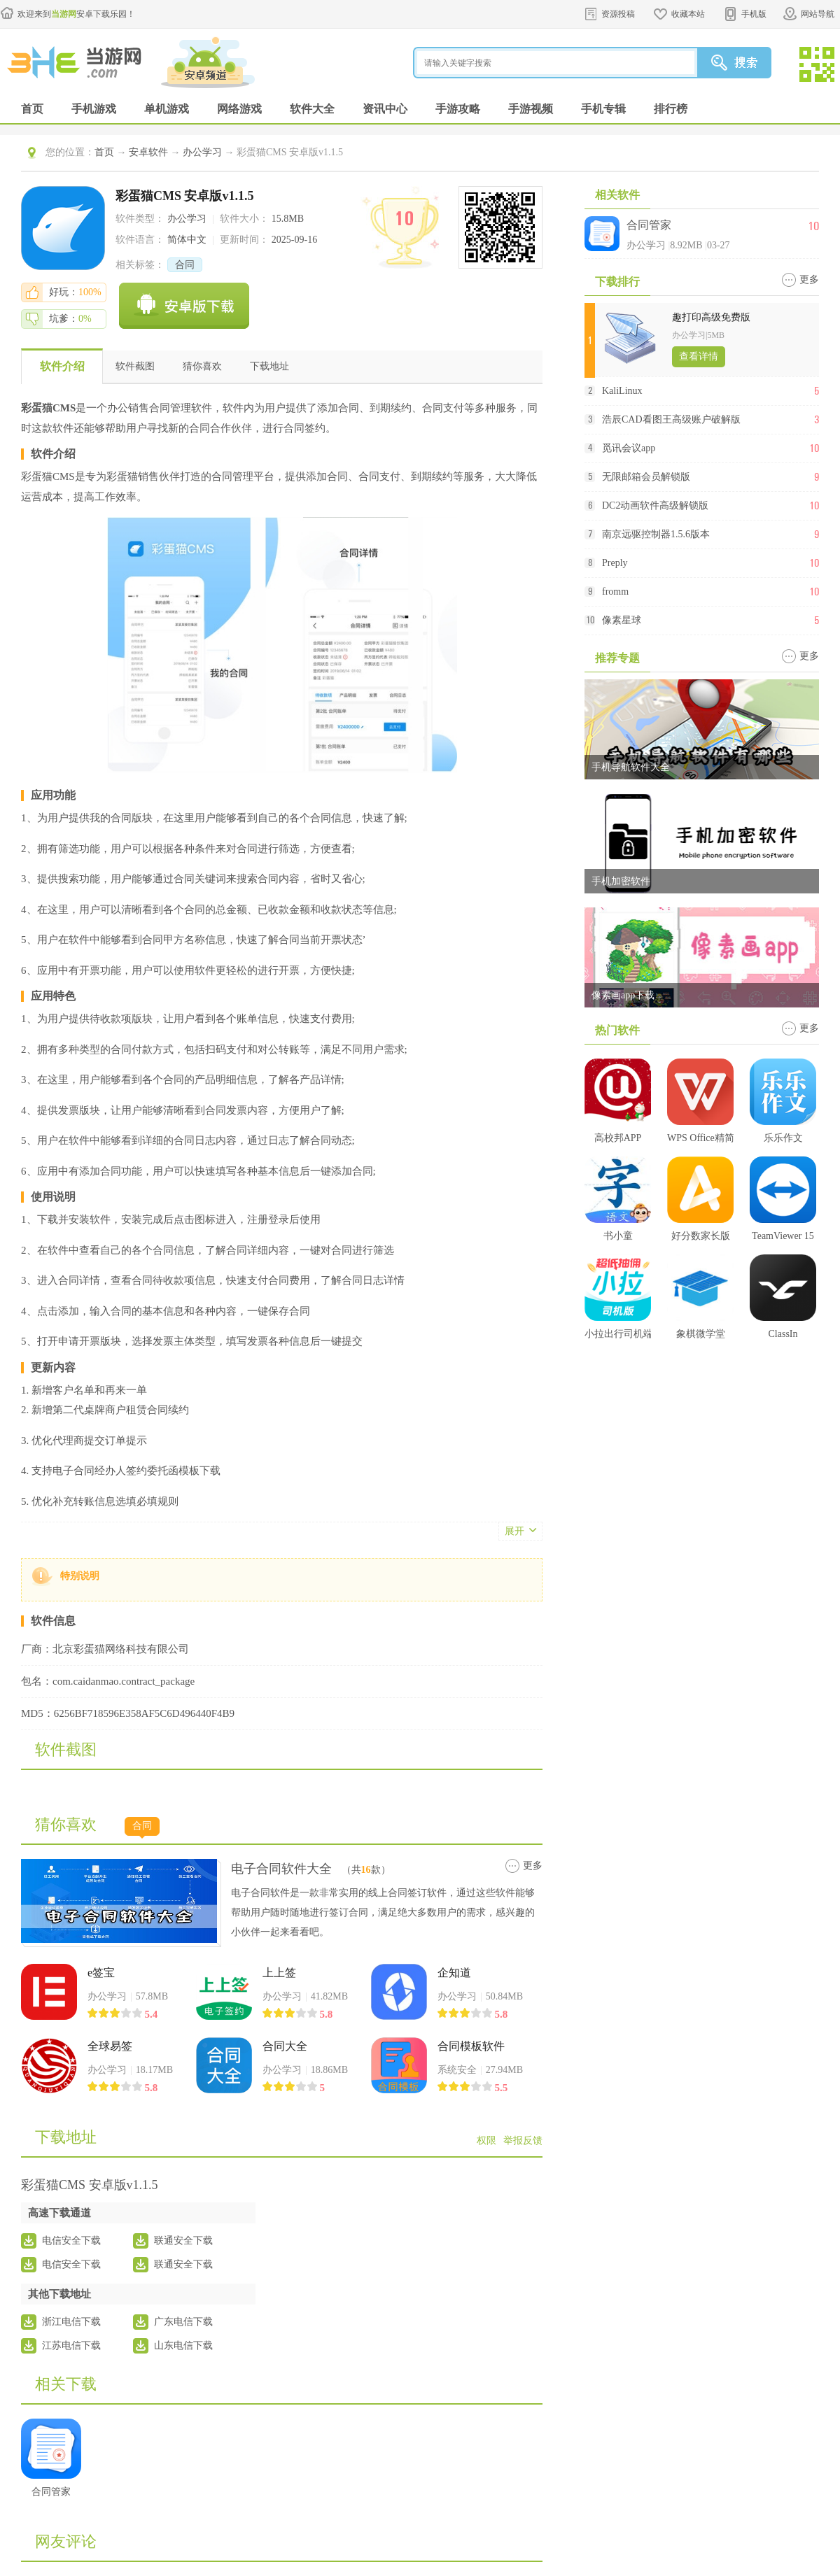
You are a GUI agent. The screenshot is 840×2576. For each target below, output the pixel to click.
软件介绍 (62, 366)
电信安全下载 (71, 2240)
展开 (514, 1531)
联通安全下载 (183, 2240)
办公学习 (202, 152)
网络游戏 (239, 109)
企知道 (454, 1973)
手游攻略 (457, 109)
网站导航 (817, 14)
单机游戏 (166, 109)
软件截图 (135, 366)
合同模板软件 (471, 2046)
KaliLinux (622, 390)
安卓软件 (148, 152)
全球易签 (110, 2046)
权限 (486, 2140)
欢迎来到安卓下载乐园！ (76, 14)
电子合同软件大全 (281, 1869)
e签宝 (101, 1973)
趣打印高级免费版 (711, 317)
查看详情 (698, 356)
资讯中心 (385, 109)
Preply (615, 563)
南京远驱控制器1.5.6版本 (656, 534)
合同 (185, 265)
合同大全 (284, 2046)
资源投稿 (618, 14)
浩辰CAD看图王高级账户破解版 (671, 419)
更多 (532, 1865)
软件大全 (312, 109)
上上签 (279, 1973)
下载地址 (269, 366)
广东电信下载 (183, 2321)
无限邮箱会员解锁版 (646, 477)
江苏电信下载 (71, 2345)
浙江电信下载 (71, 2321)
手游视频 (530, 109)
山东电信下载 (183, 2345)
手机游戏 (93, 109)
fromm (615, 591)
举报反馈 (522, 2140)
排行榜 (670, 109)
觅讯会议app (628, 448)
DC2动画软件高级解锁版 (655, 505)
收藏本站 (688, 14)
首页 (32, 109)
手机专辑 (603, 109)
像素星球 (621, 620)
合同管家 (648, 225)
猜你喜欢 (202, 366)
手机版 (753, 14)
